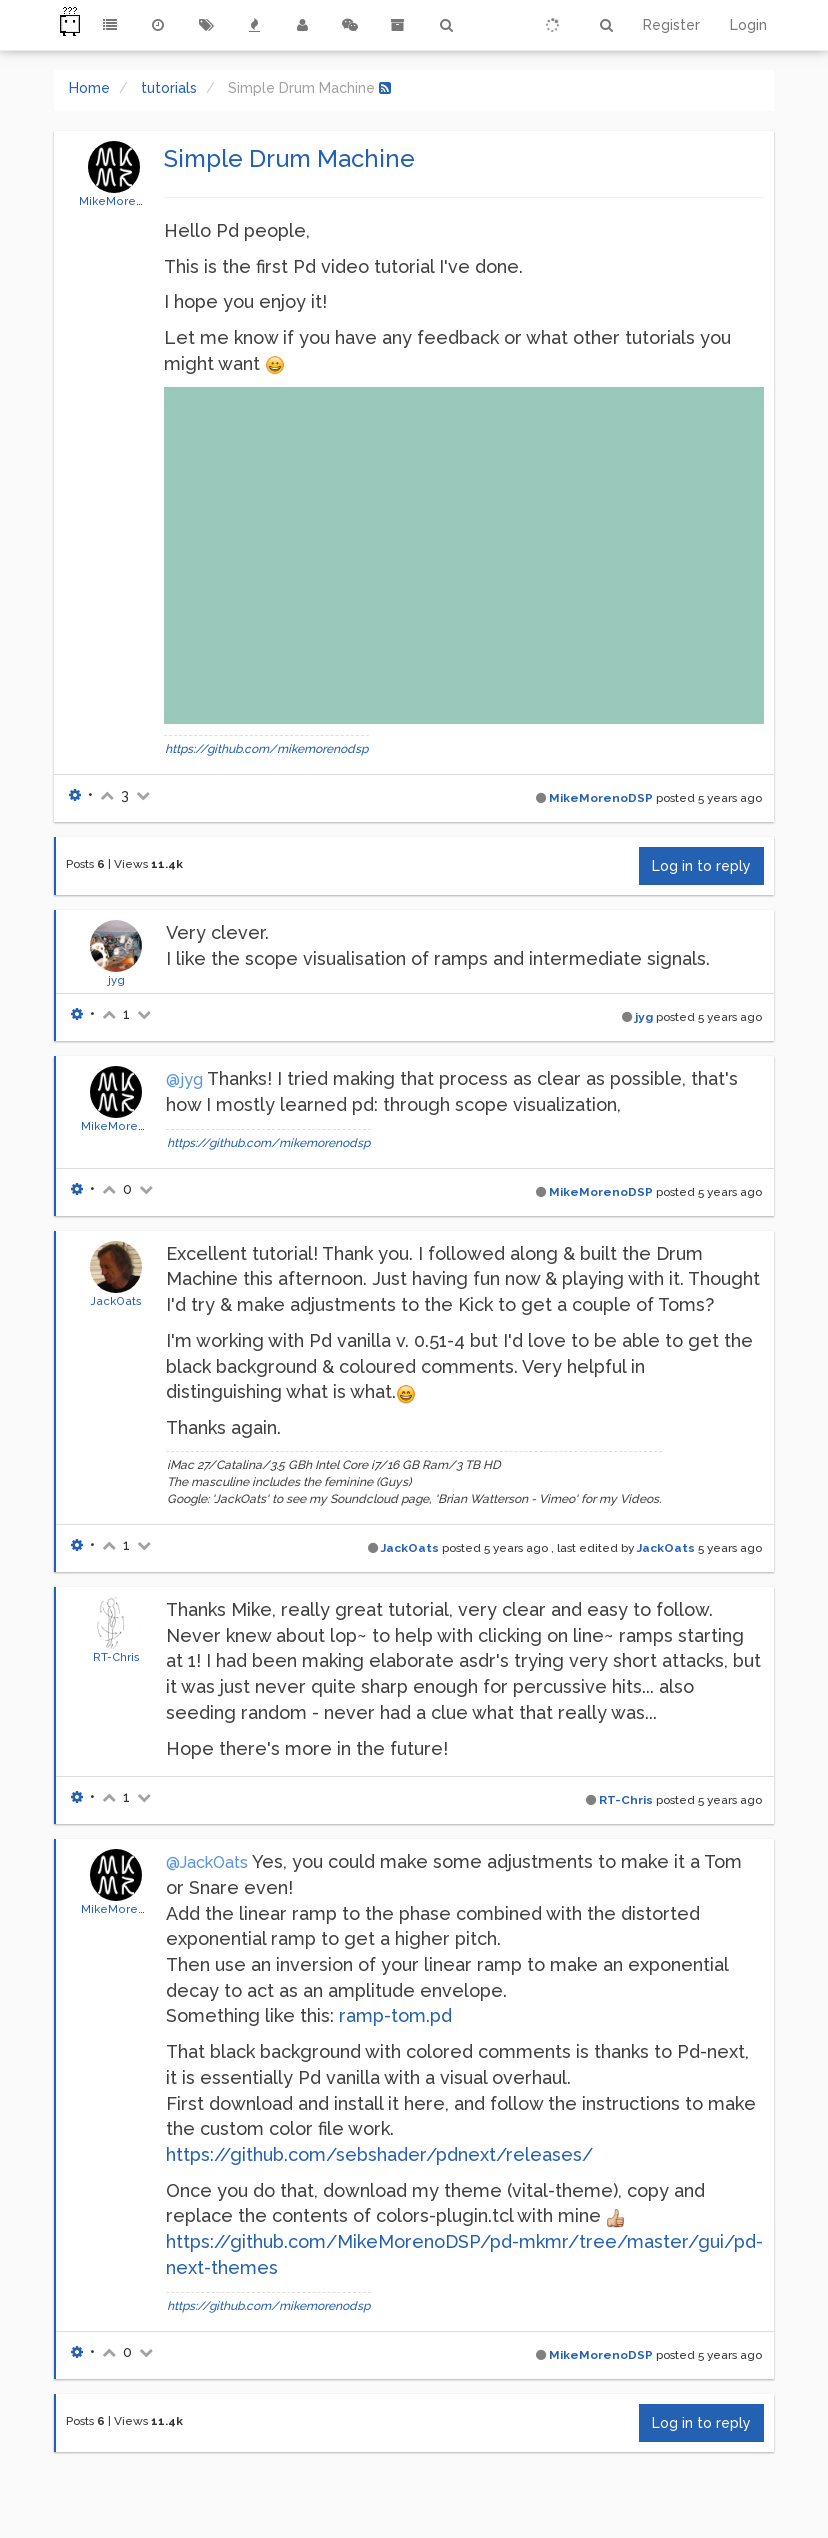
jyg (116, 980)
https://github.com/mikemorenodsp (266, 749)
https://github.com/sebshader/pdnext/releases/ (379, 2154)
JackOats (116, 1301)
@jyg (184, 1079)
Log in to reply (701, 866)
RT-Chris (116, 1657)
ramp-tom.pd (395, 2015)
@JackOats (207, 1862)
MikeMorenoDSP (127, 201)
